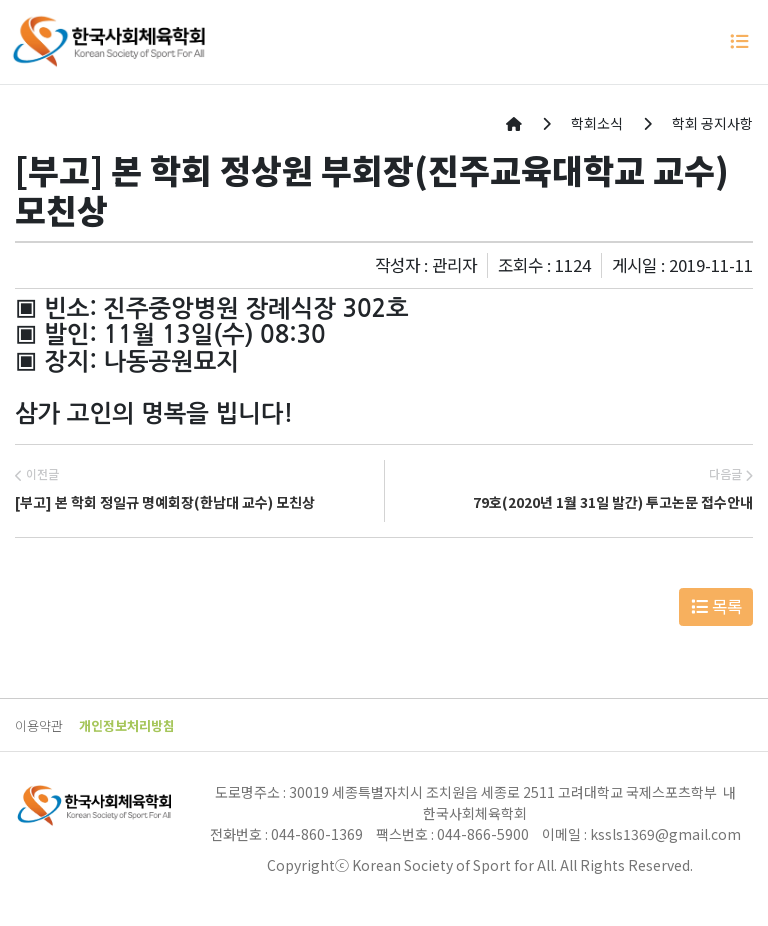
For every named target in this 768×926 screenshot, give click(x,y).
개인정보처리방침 (127, 725)
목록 (716, 606)
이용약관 (39, 725)
